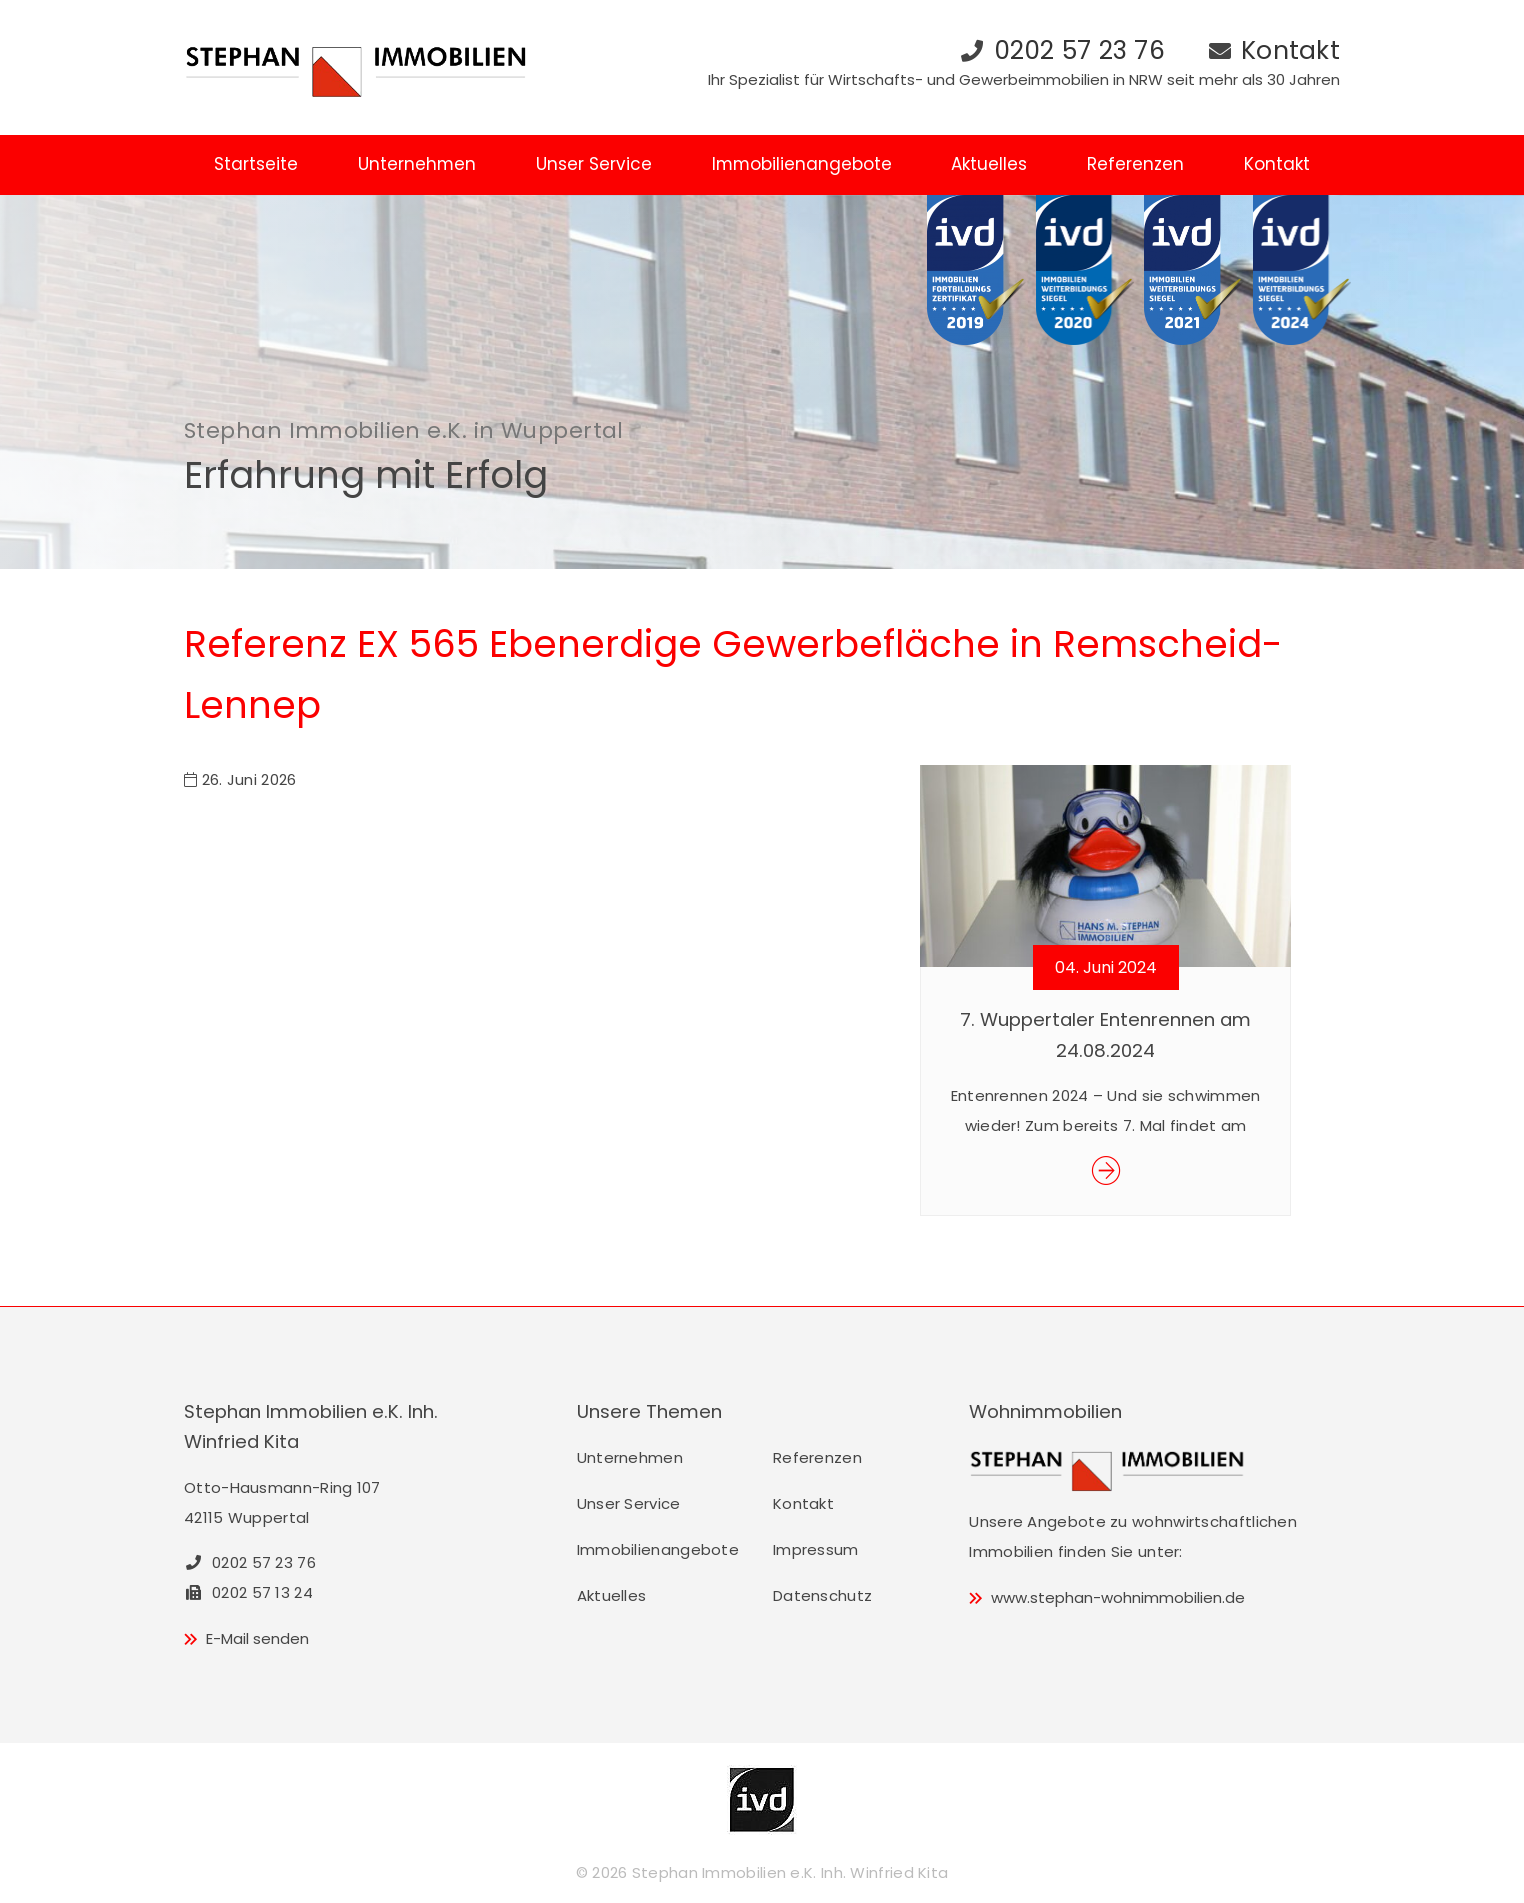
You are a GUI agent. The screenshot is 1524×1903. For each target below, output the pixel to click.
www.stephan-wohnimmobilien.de (1118, 1597)
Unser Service (594, 164)
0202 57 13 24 (248, 1592)
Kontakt (1290, 50)
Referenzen (1135, 164)
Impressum (816, 1549)
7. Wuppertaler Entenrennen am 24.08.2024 (1105, 1034)
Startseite (256, 164)
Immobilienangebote (802, 164)
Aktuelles (989, 164)
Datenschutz (822, 1595)
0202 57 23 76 (1079, 50)
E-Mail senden (257, 1638)
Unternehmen (417, 164)
